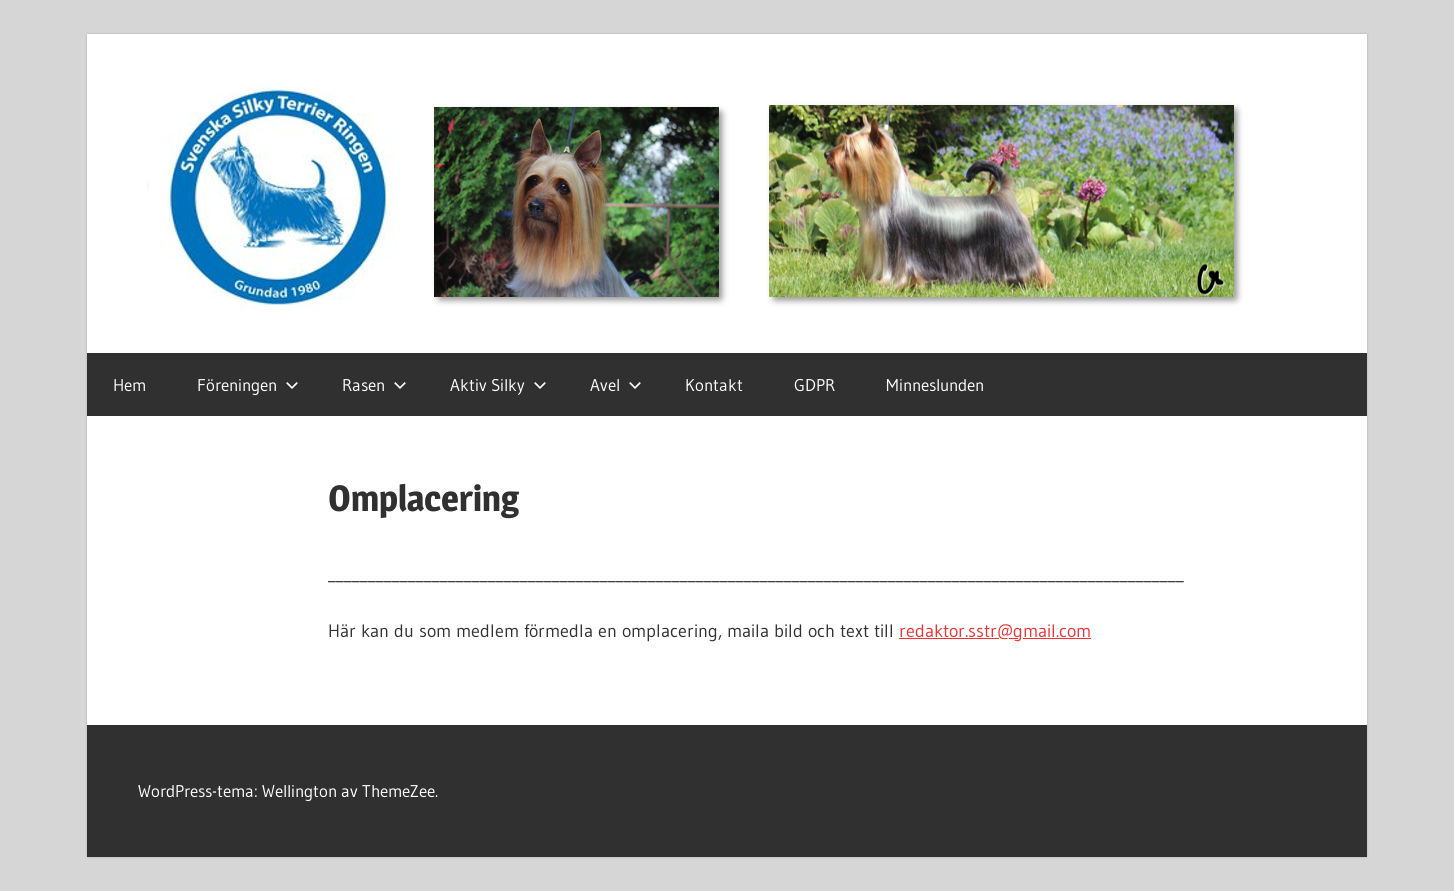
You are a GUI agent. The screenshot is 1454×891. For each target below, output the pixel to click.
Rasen (374, 384)
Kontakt (714, 384)
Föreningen (248, 384)
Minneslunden (935, 384)
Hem (129, 384)
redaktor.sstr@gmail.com (995, 631)
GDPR (814, 384)
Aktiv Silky (498, 384)
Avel (616, 384)
